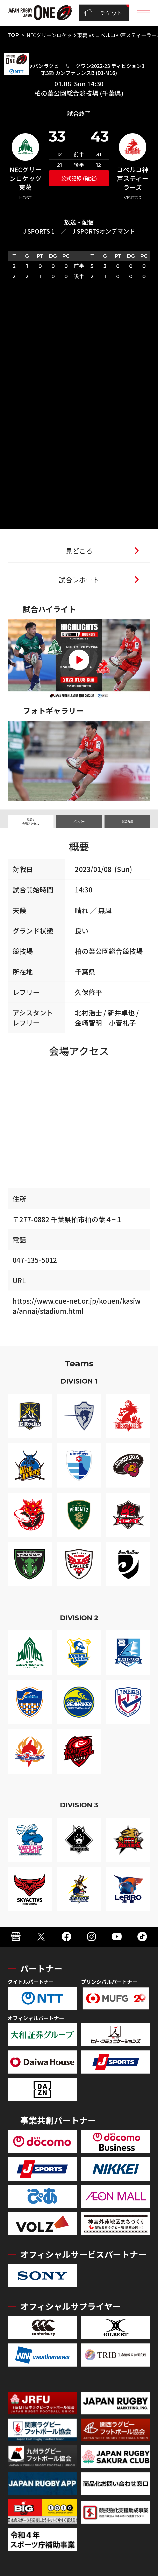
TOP (13, 35)
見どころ (79, 550)
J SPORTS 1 (39, 231)
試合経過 (127, 821)
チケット (103, 12)
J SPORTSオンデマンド (103, 231)
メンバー (79, 821)
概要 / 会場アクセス (30, 821)
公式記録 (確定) (79, 178)
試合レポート (79, 579)
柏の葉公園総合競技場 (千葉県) (79, 93)
